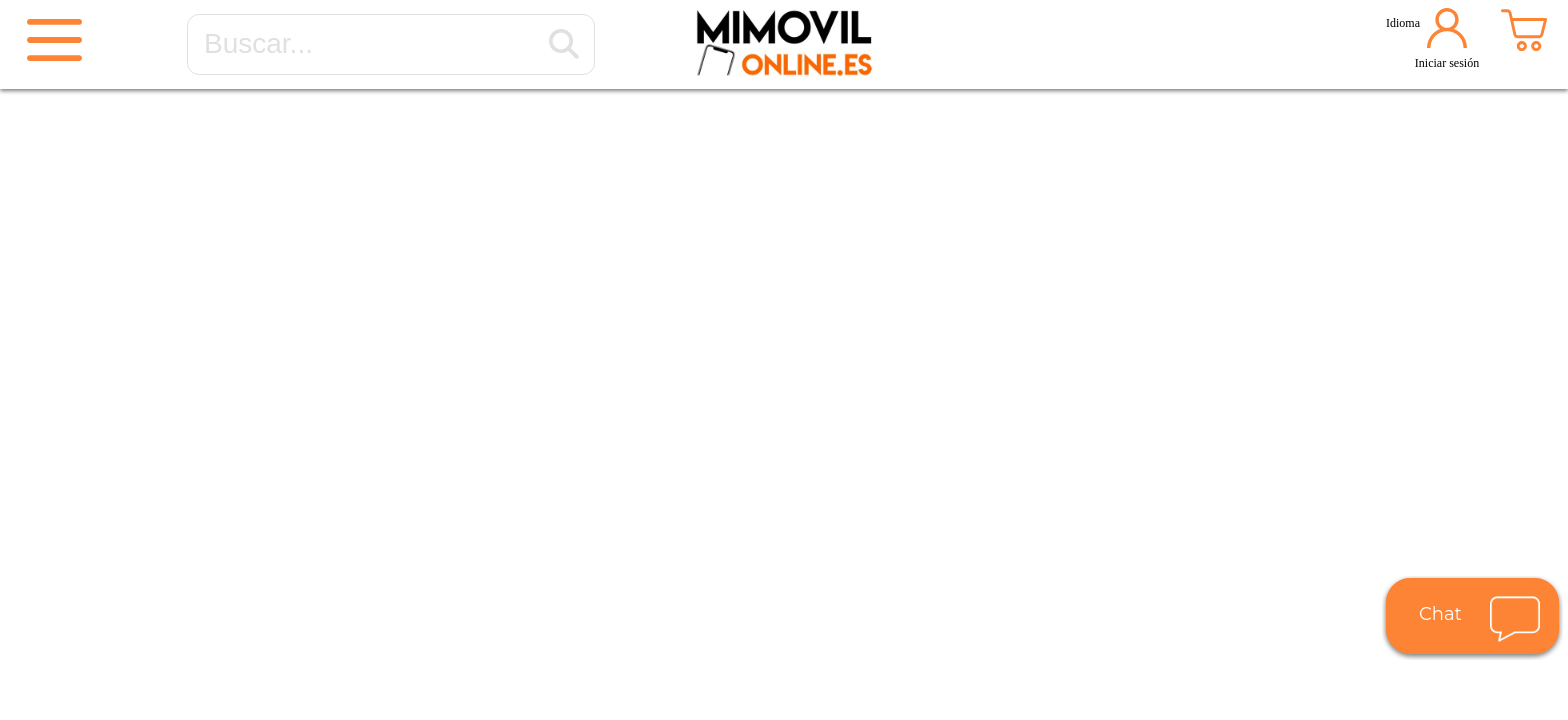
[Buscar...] (564, 45)
